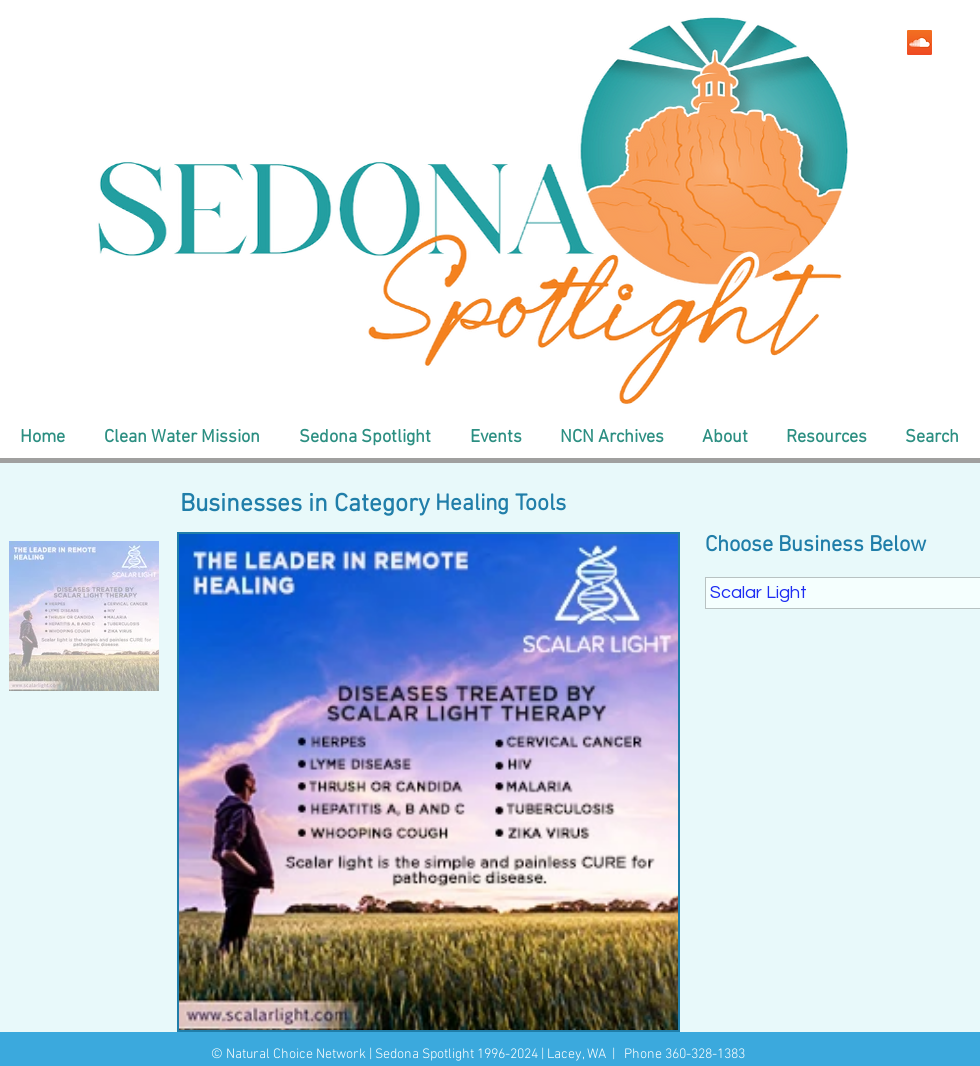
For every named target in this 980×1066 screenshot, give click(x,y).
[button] (181, 438)
